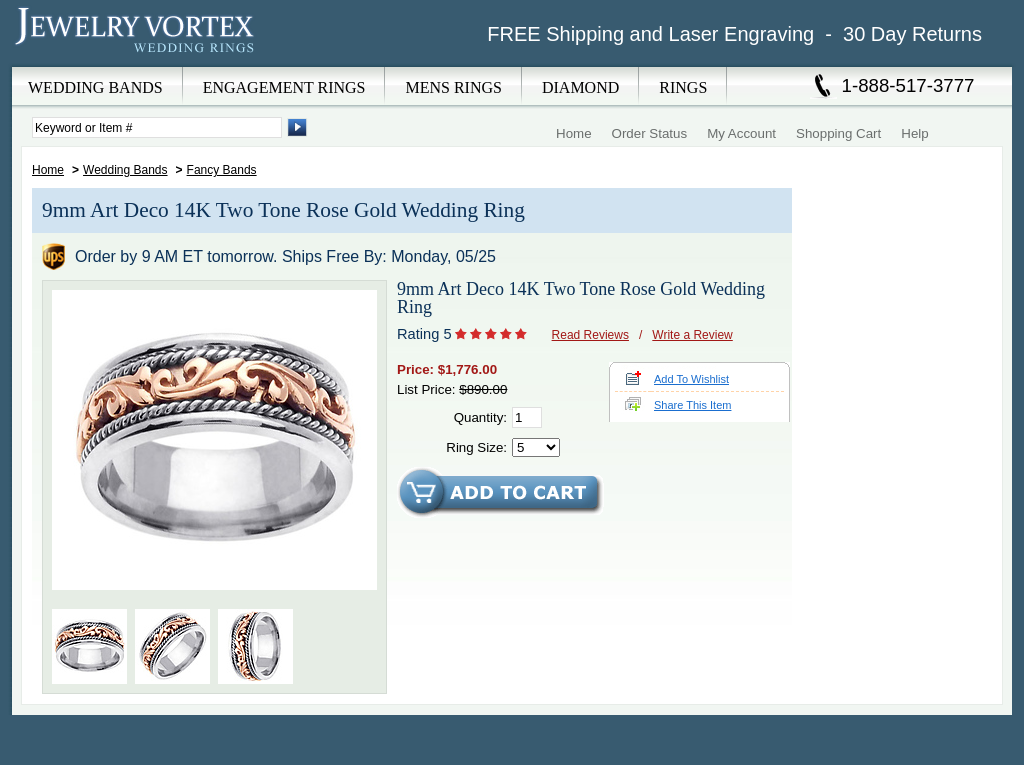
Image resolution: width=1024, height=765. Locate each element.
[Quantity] (527, 417)
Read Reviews (590, 335)
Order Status (650, 133)
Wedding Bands (125, 170)
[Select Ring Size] (536, 447)
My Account (741, 133)
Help (914, 133)
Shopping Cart (838, 133)
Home (574, 133)
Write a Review (692, 335)
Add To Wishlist (691, 379)
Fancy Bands (222, 170)
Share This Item (692, 405)
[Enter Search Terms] (157, 127)
